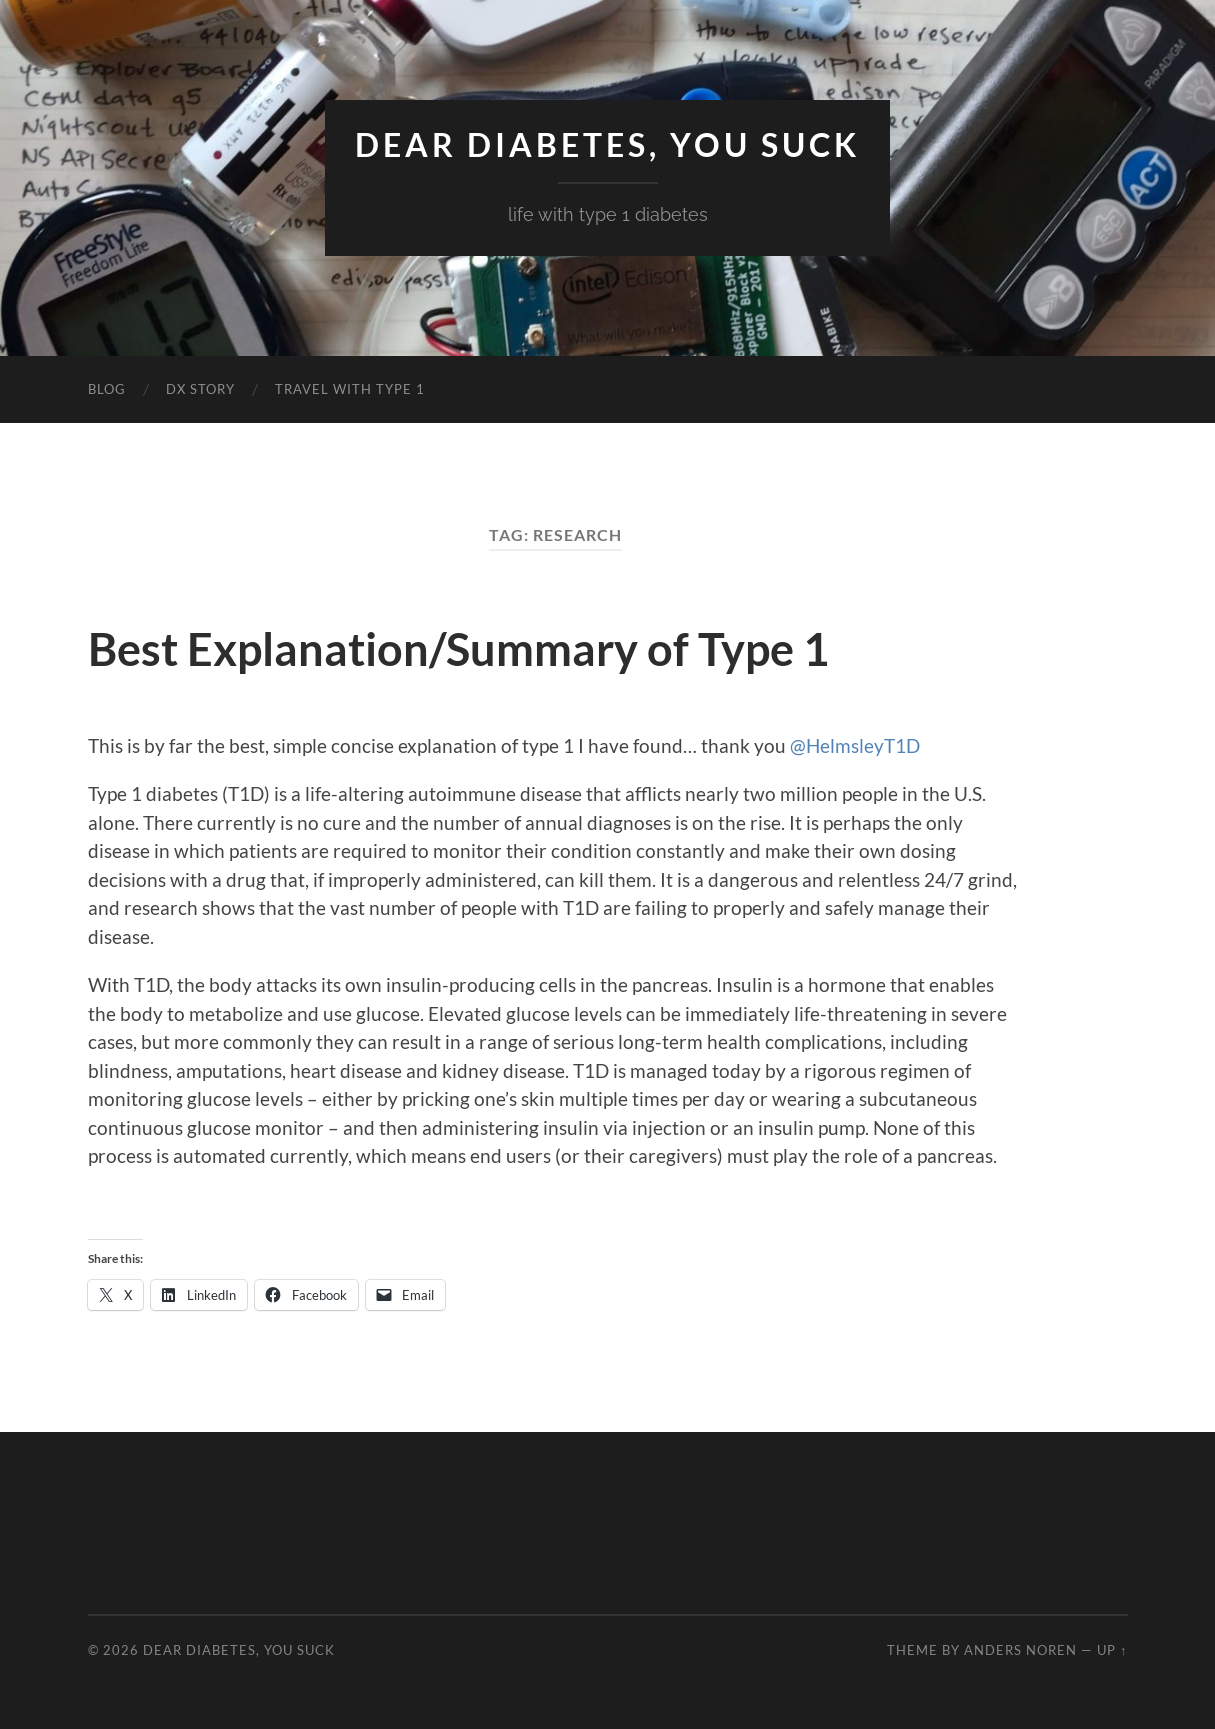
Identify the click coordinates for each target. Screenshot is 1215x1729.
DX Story (200, 389)
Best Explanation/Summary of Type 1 (458, 649)
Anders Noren (1020, 1650)
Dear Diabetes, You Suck (607, 145)
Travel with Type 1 (350, 389)
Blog (107, 389)
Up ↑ (1112, 1650)
